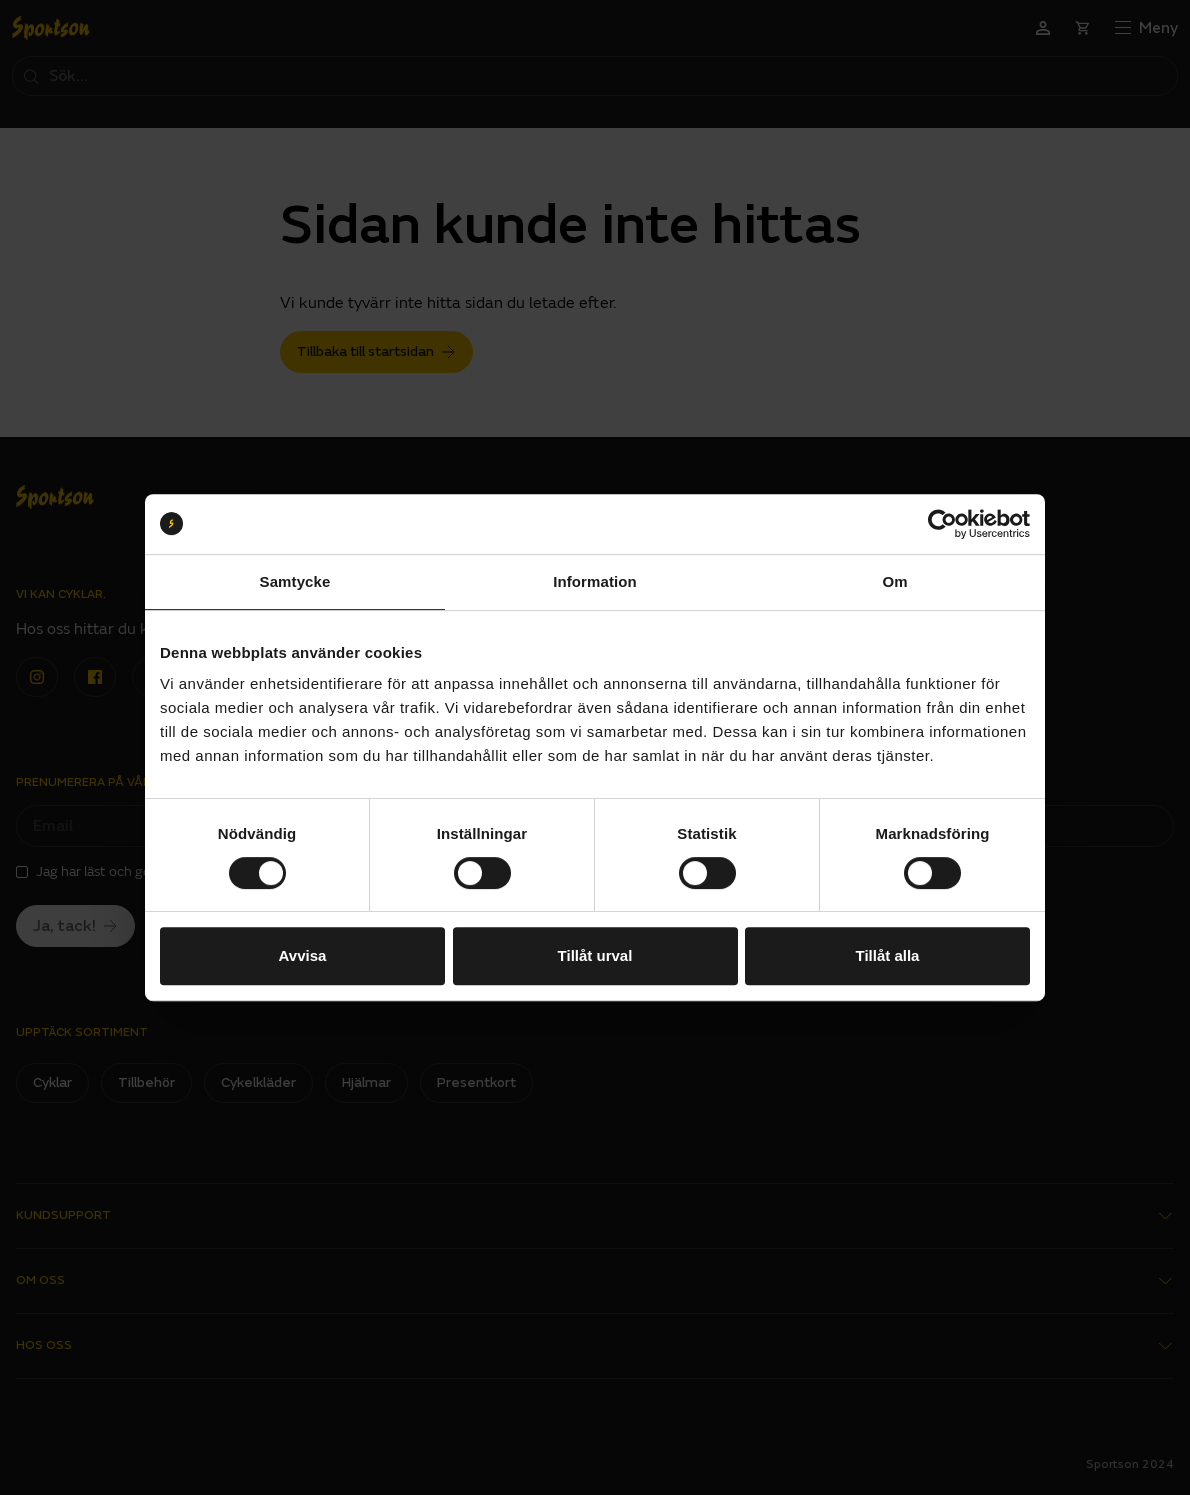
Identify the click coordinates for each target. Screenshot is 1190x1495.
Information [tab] (595, 581)
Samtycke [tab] (295, 581)
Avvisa (303, 955)
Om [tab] (894, 581)
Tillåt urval (595, 955)
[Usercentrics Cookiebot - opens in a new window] (942, 524)
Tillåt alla (888, 955)
